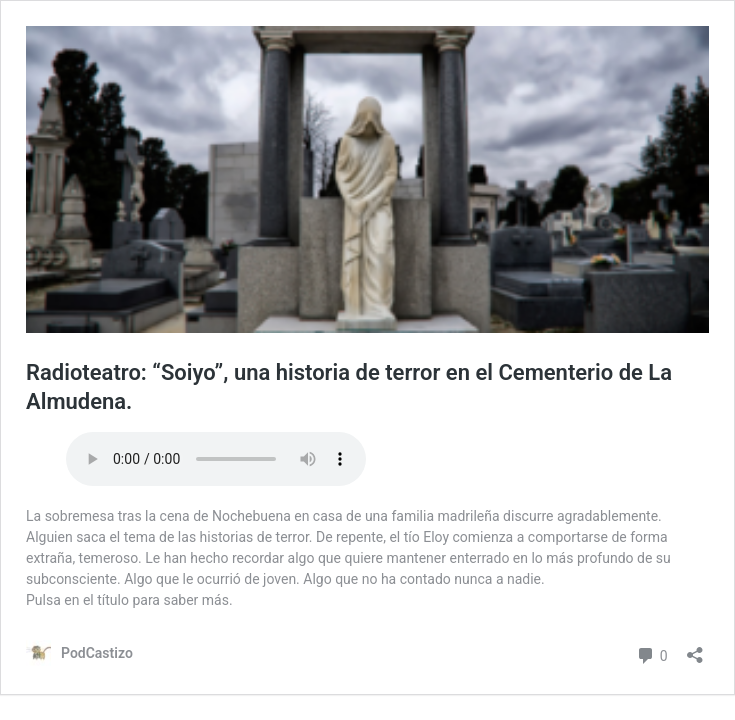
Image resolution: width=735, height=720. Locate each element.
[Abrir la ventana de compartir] (695, 648)
